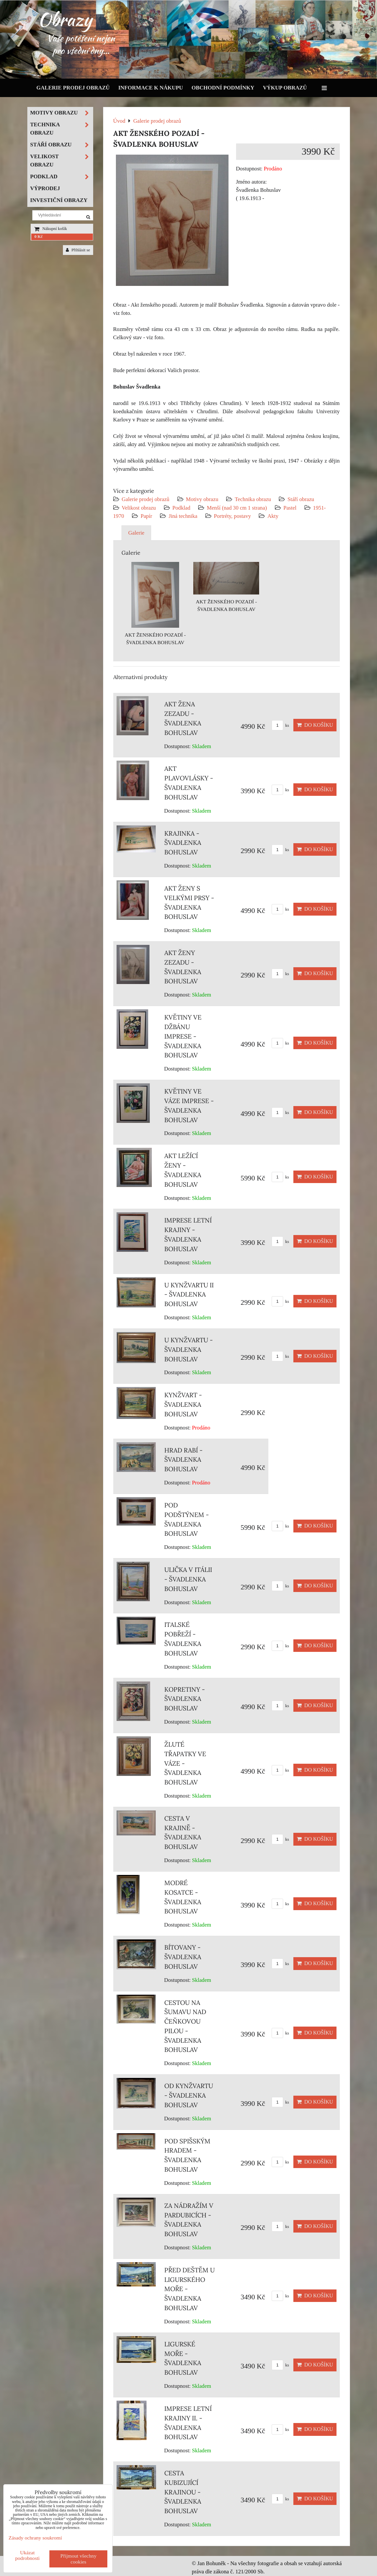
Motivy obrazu (202, 499)
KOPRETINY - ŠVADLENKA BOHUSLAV (184, 1698)
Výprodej (45, 188)
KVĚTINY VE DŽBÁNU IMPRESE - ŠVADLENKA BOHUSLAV (183, 1036)
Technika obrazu (253, 499)
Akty (272, 516)
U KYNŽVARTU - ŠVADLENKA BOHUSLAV (188, 1349)
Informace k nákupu (150, 88)
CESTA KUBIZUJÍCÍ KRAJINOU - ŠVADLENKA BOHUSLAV (182, 2492)
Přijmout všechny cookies (78, 2558)
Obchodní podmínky (223, 88)
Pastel (290, 508)
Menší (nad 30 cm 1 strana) (237, 508)
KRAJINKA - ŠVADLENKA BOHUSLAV (182, 842)
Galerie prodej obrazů (73, 88)
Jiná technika (183, 516)
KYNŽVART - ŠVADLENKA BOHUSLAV (183, 1404)
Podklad (182, 508)
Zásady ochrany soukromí (35, 2537)
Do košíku (315, 725)
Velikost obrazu (139, 508)
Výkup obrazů (285, 88)
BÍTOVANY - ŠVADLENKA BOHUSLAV (182, 1956)
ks (280, 725)
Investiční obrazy (59, 200)
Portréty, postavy (232, 516)
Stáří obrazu (300, 499)
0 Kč (39, 236)
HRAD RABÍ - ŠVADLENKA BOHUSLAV (183, 1459)
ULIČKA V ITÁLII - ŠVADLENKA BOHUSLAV (188, 1579)
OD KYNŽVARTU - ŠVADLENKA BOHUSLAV (188, 2095)
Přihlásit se (78, 250)
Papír (146, 516)
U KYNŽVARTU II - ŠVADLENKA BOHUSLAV (189, 1294)
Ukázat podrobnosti (27, 2555)
